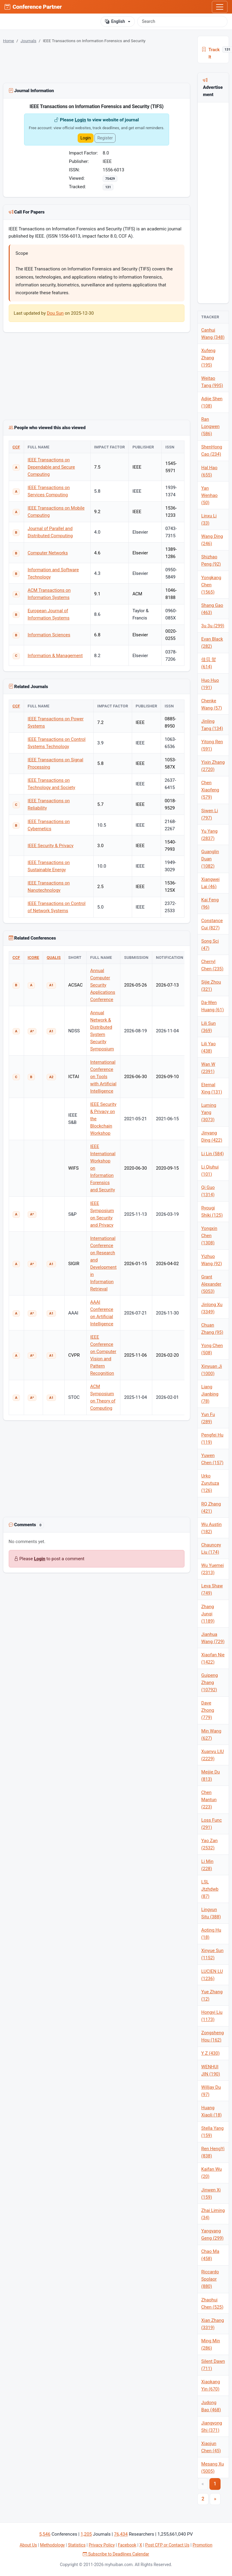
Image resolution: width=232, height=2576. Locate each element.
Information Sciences (49, 635)
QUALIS (54, 957)
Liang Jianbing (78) (209, 1394)
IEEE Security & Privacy (50, 845)
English (115, 21)
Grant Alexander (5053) (211, 1284)
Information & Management (55, 655)
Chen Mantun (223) (209, 1800)
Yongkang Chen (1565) (211, 585)
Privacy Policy (102, 2545)
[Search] (182, 21)
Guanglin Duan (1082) (210, 859)
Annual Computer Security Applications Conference (102, 985)
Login (80, 120)
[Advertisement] (96, 1470)
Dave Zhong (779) (207, 1710)
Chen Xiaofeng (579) (210, 790)
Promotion (202, 2545)
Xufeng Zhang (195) (208, 358)
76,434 (121, 2534)
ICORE (33, 957)
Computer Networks (48, 553)
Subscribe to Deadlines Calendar (116, 2554)
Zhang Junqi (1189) (208, 1614)
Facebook (127, 2545)
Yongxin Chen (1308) (209, 1236)
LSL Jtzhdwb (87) (209, 1889)
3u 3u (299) (212, 625)
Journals (28, 40)
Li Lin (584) (212, 1153)
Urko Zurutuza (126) (210, 1483)
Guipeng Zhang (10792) (209, 1682)
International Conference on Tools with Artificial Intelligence (103, 1076)
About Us (28, 2545)
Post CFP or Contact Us (167, 2545)
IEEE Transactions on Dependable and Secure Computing (51, 467)
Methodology (52, 2545)
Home (8, 40)
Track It (215, 50)
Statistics (77, 2545)
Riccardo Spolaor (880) (210, 2279)
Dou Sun (55, 313)
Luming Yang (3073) (208, 1112)
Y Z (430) (210, 2053)
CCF (16, 447)
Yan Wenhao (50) (209, 495)
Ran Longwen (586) (210, 426)
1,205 (86, 2534)
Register (105, 138)
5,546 (44, 2534)
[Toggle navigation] (219, 7)
